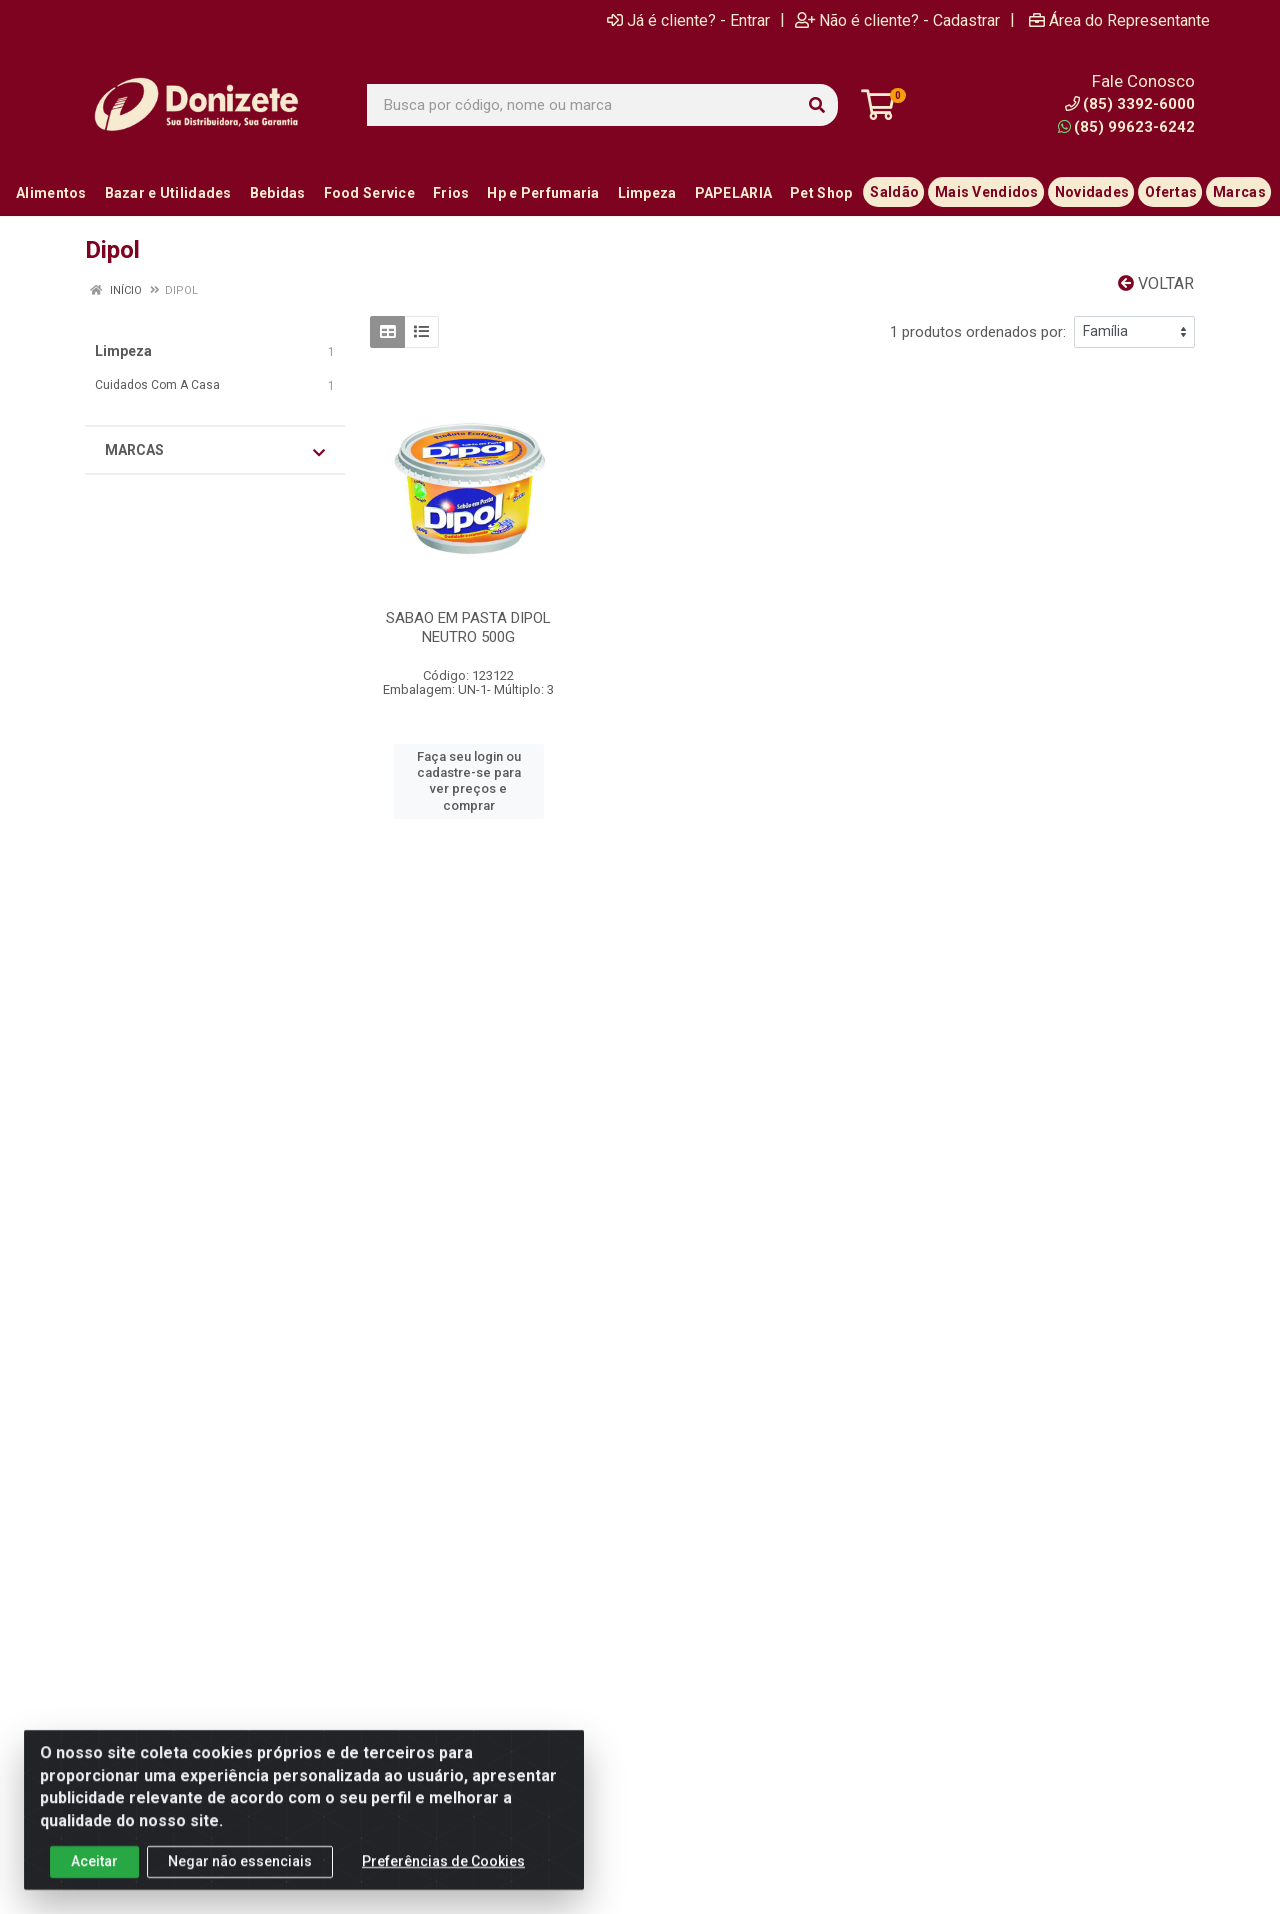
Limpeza (123, 351)
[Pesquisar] (817, 105)
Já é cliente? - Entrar (688, 20)
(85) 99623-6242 (1126, 127)
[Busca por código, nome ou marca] (582, 105)
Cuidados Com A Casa (157, 385)
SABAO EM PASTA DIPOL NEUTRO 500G (468, 627)
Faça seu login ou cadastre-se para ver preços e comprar (469, 781)
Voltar (1156, 283)
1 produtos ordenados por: (978, 332)
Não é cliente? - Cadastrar (897, 20)
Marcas (215, 451)
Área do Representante (1119, 20)
